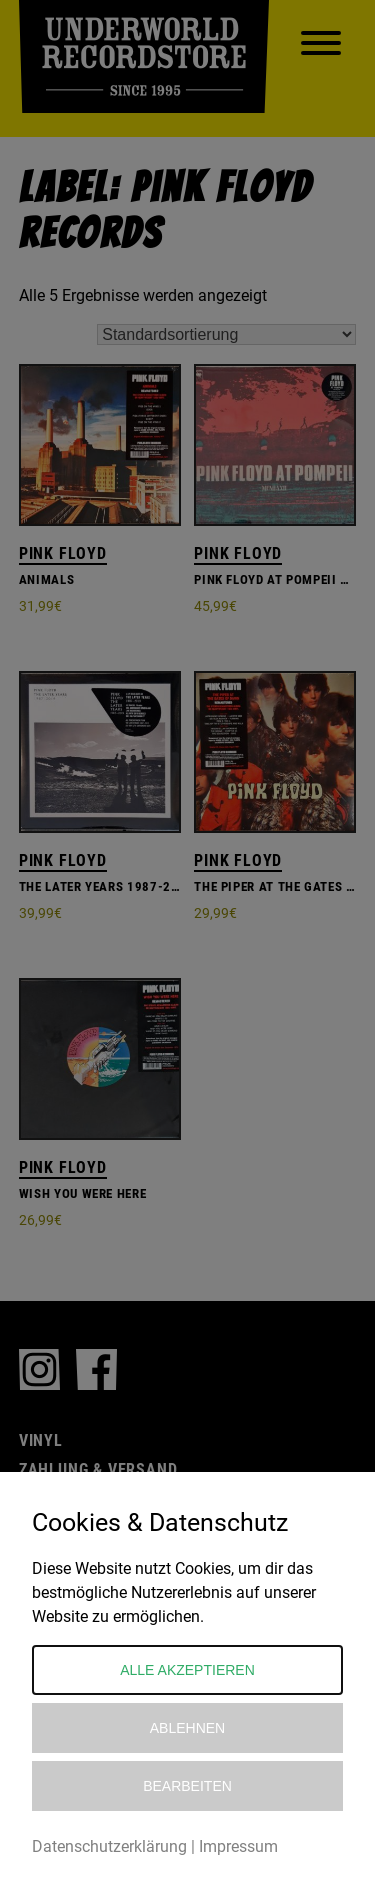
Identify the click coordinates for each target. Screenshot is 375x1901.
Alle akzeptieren (187, 1670)
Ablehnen (187, 1728)
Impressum (238, 1846)
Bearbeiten (187, 1786)
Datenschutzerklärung (109, 1846)
